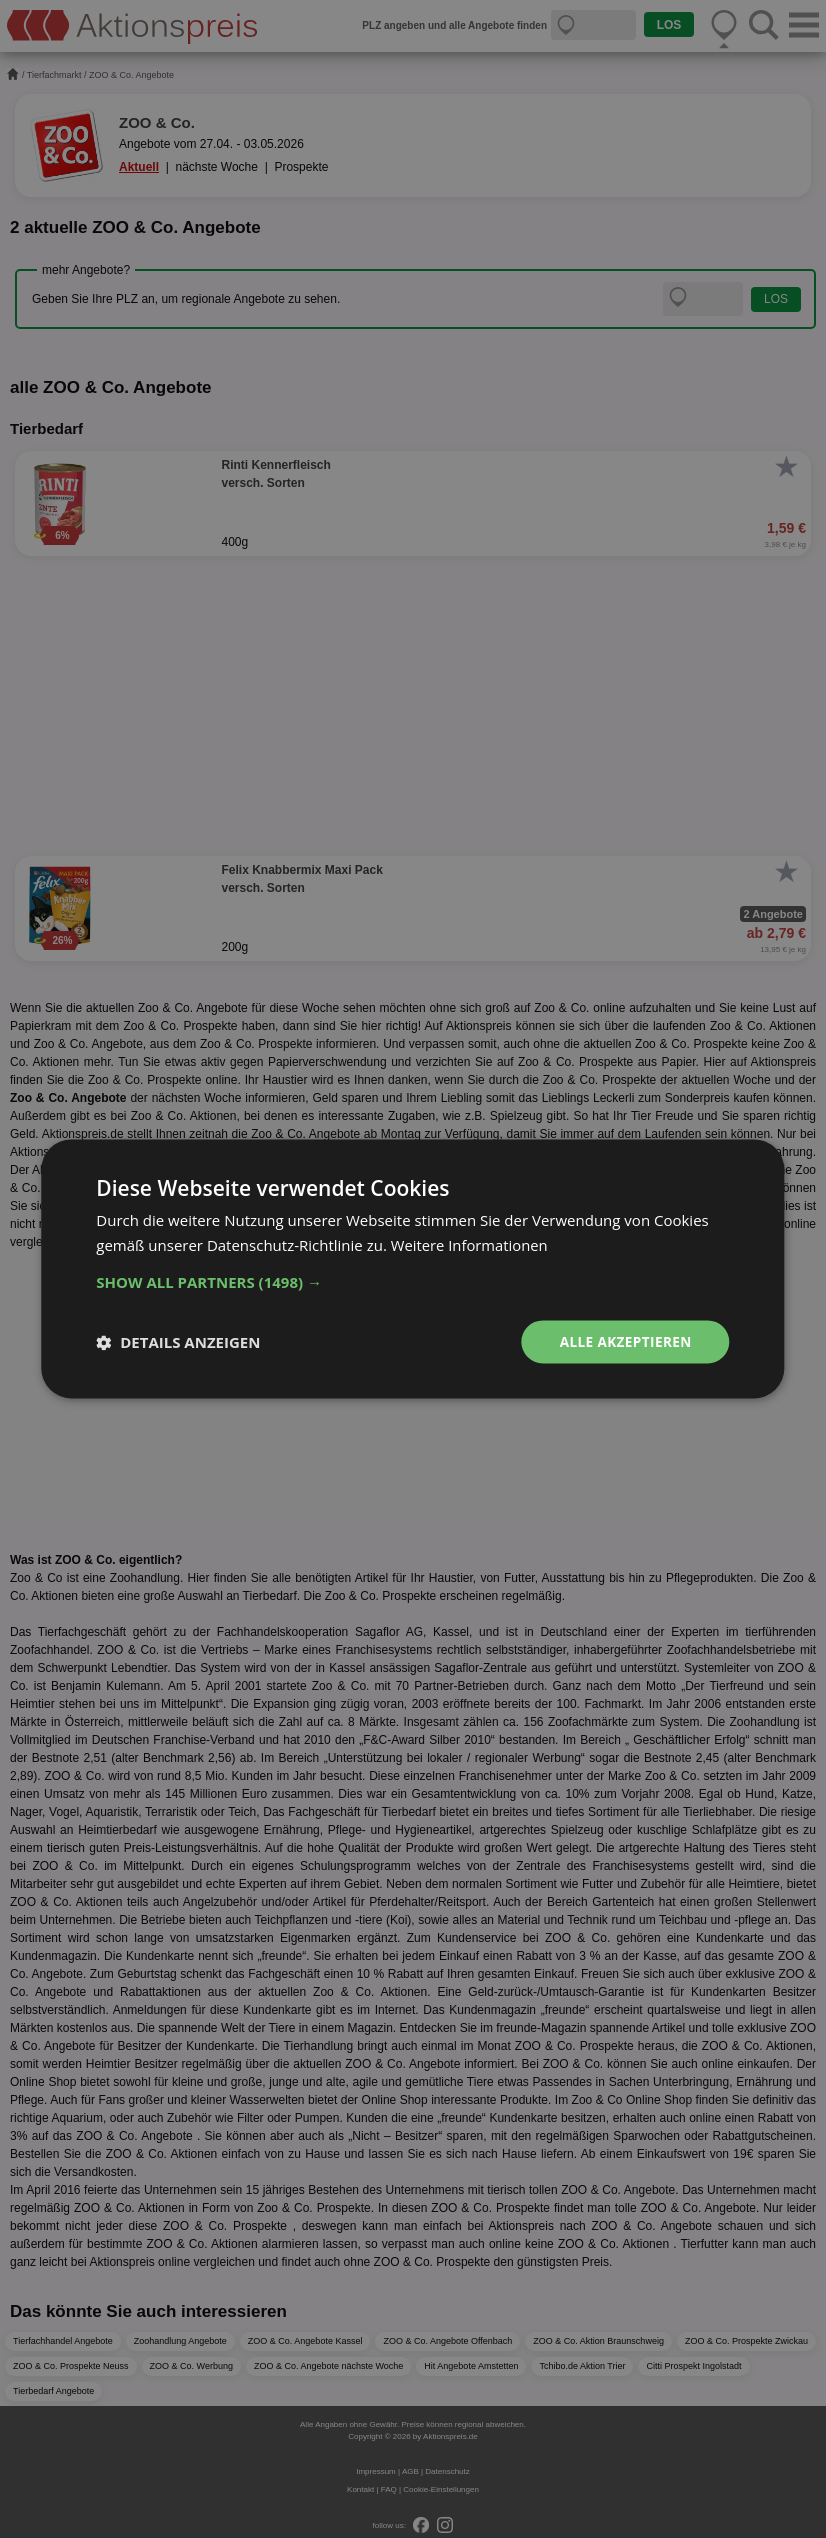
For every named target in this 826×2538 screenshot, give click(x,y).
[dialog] (413, 1269)
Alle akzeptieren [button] (624, 1341)
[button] (412, 1282)
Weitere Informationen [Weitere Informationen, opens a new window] (470, 1245)
